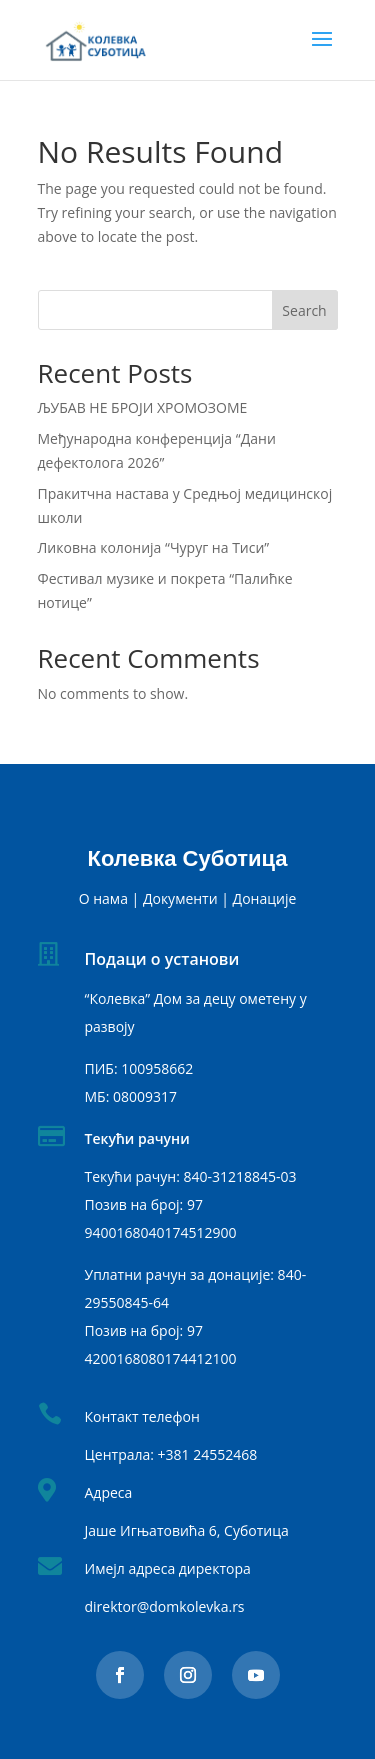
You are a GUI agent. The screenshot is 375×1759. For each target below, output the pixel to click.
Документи (180, 898)
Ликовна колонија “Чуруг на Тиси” (154, 547)
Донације (265, 898)
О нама (103, 898)
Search (304, 310)
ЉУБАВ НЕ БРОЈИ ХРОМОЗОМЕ (143, 407)
